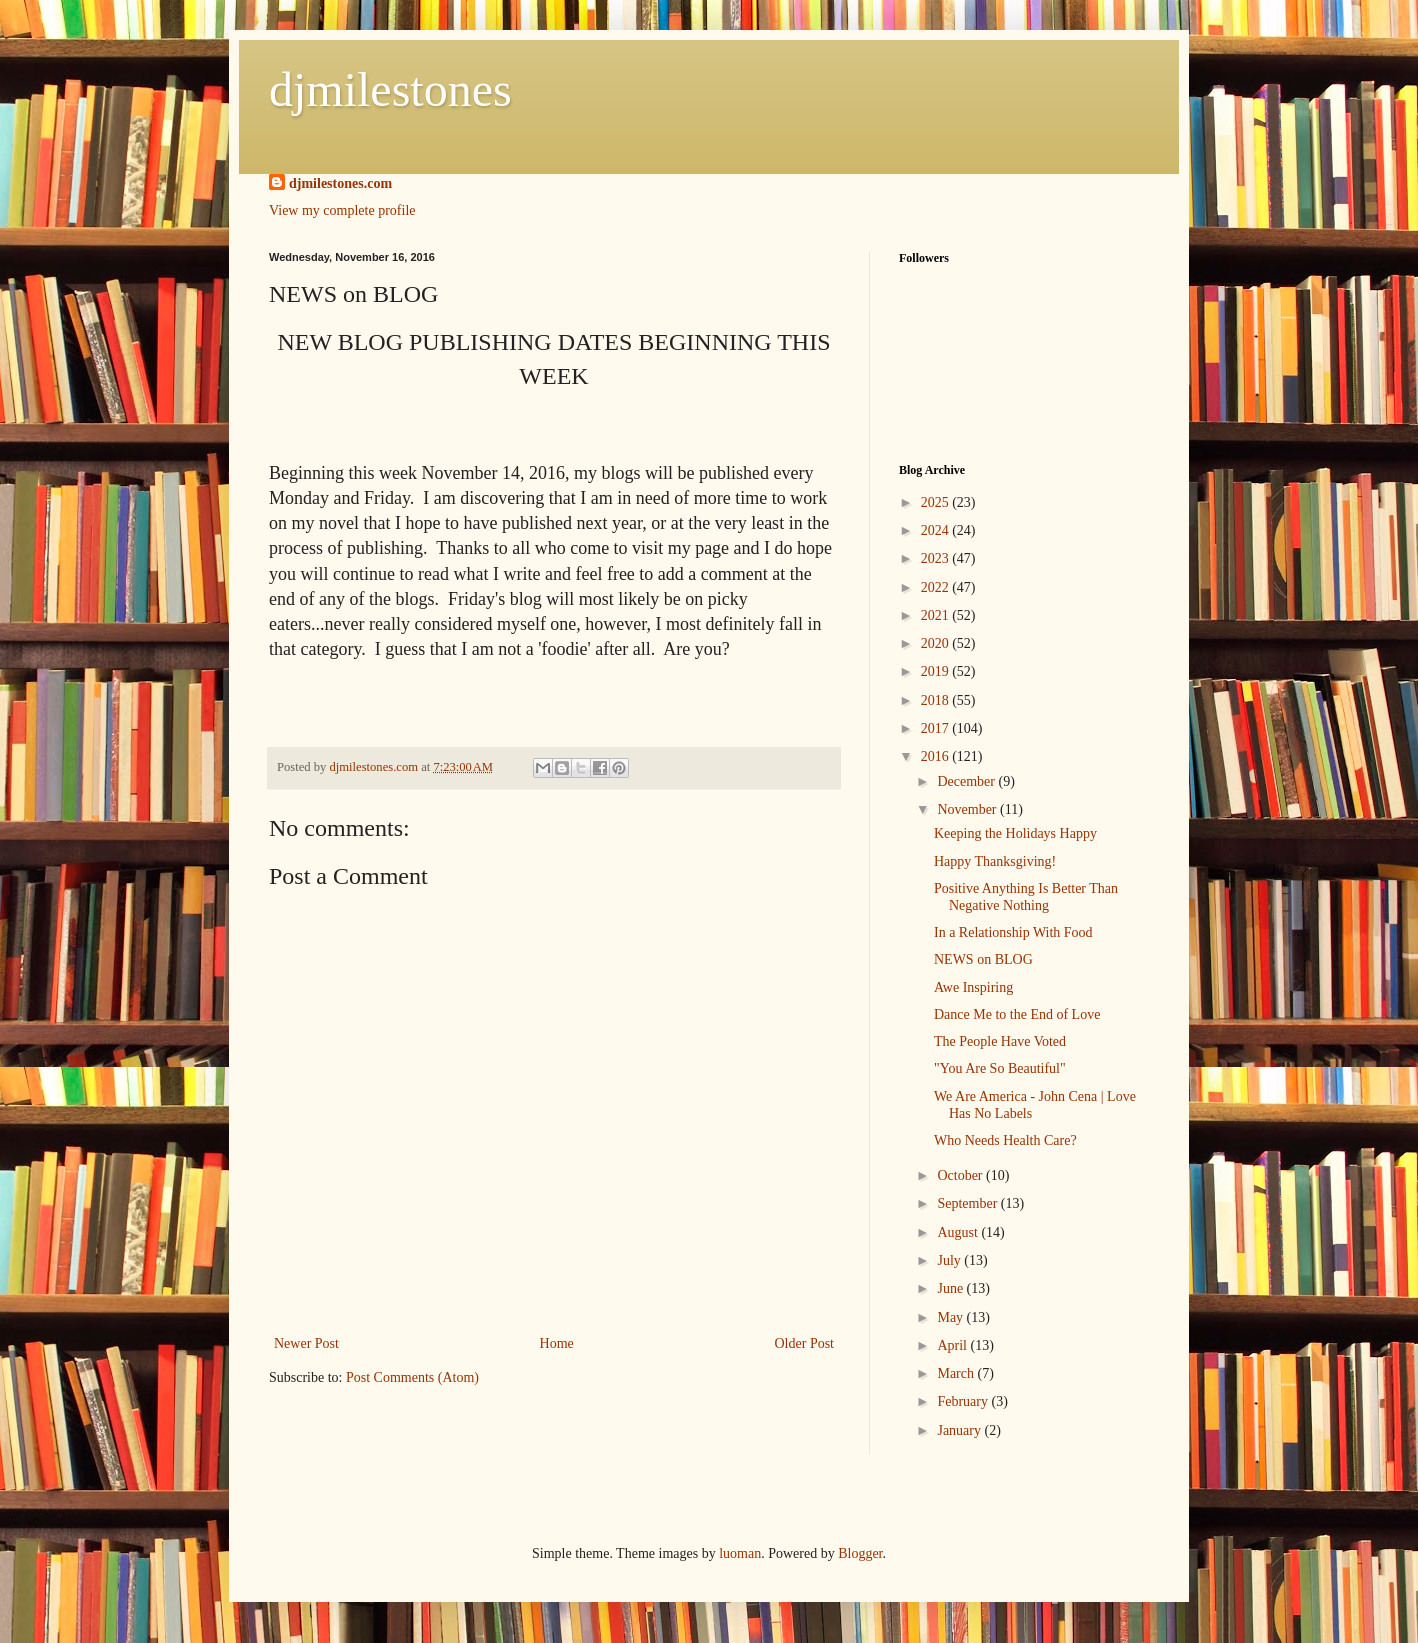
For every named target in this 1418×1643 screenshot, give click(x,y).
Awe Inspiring (973, 987)
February (964, 1401)
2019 (937, 671)
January (960, 1430)
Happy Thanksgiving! (995, 861)
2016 (937, 756)
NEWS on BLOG (983, 959)
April (953, 1345)
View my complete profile (342, 210)
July (950, 1260)
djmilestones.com (340, 183)
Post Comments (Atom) (412, 1377)
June (951, 1288)
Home (557, 1343)
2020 (937, 643)
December (967, 781)
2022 (937, 587)
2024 (937, 530)
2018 (937, 700)
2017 (937, 728)
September (968, 1203)
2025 (937, 502)
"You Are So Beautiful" (1000, 1068)
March (957, 1373)
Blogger (860, 1553)
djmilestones (390, 89)
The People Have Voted (1000, 1041)
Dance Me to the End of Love (1017, 1014)
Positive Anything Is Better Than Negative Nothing (1026, 897)
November (968, 809)
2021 (937, 615)
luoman (740, 1553)
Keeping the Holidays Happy (1015, 833)
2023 (937, 558)
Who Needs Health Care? (1005, 1140)
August (959, 1232)
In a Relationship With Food (1013, 932)
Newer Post (306, 1343)
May (951, 1317)
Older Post (805, 1343)
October (961, 1175)
